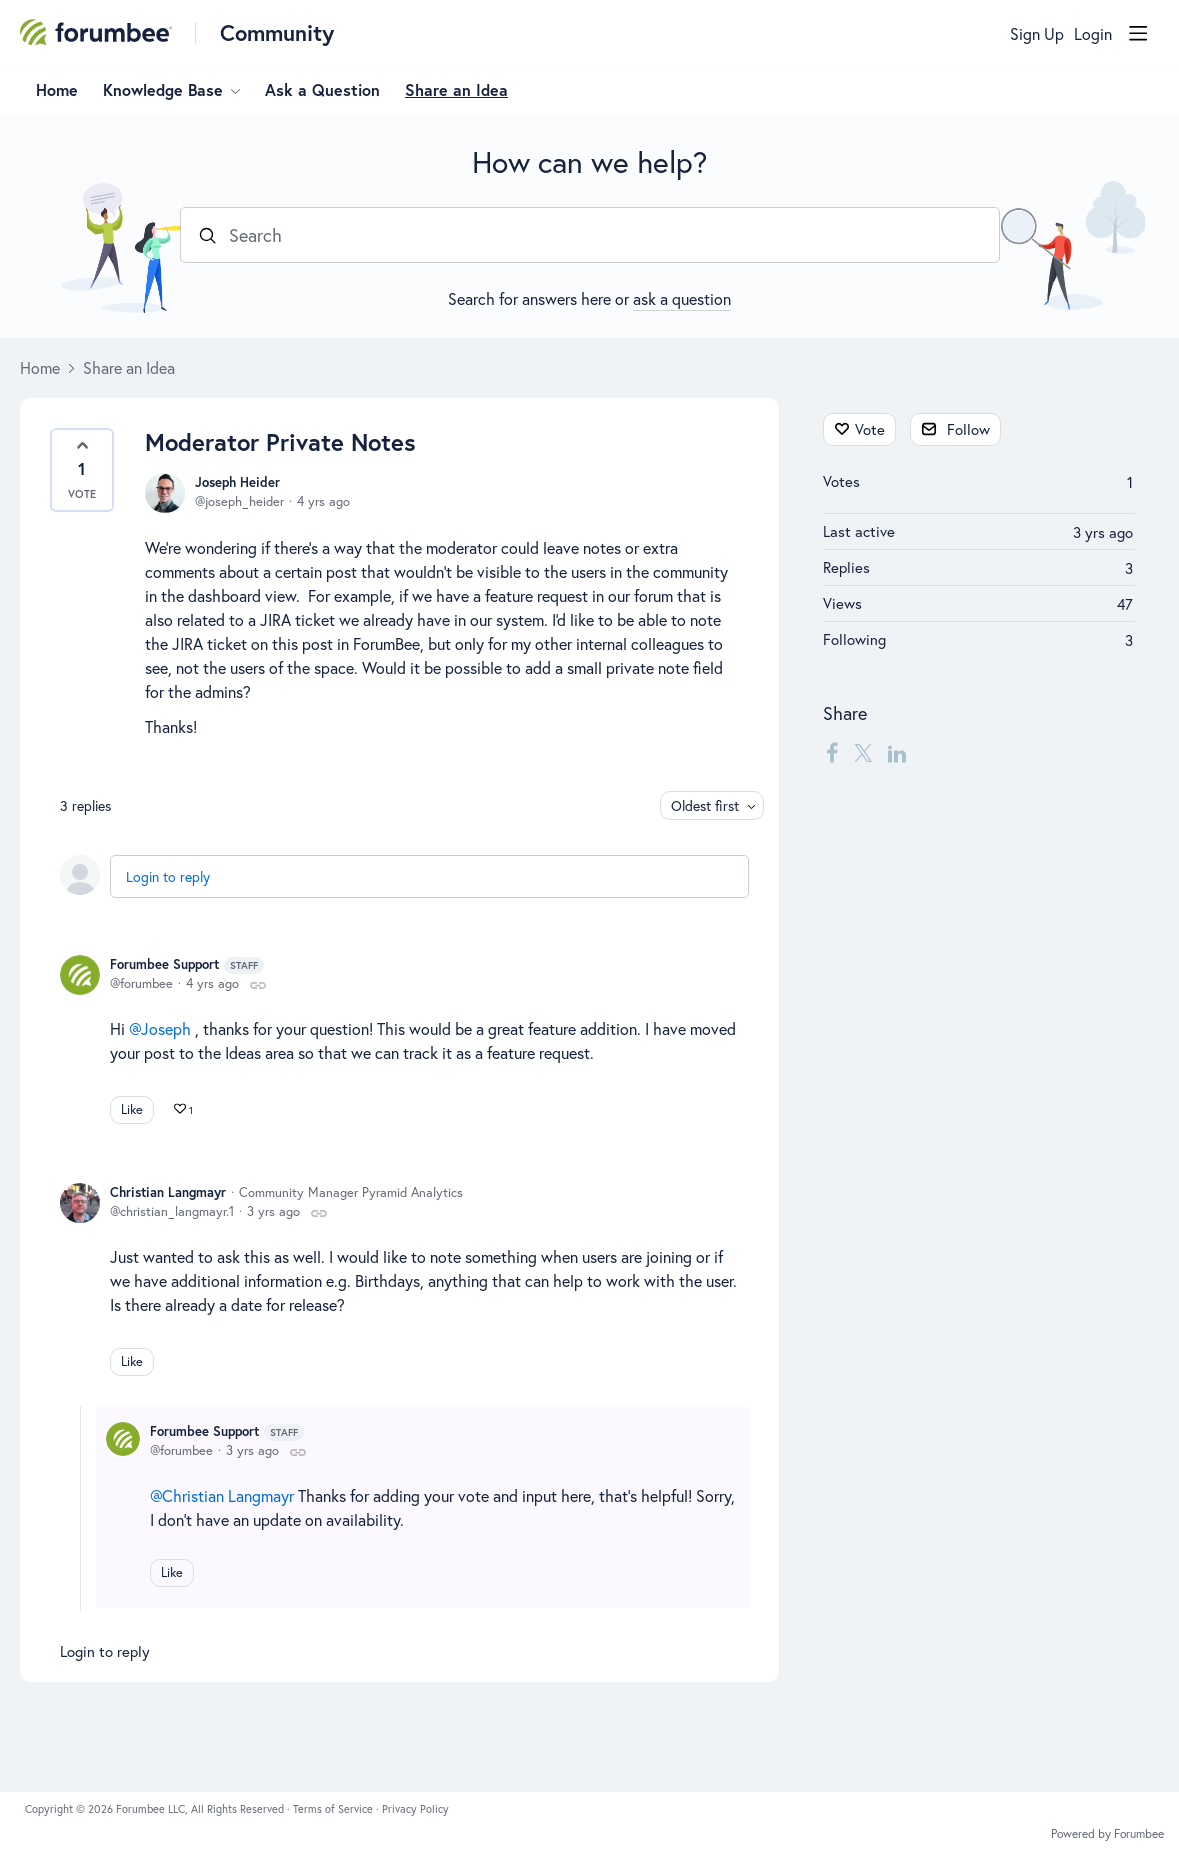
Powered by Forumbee (1107, 1834)
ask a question (682, 298)
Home (57, 90)
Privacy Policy (415, 1809)
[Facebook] (832, 752)
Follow (968, 429)
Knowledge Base (163, 90)
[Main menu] (1138, 33)
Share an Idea (456, 90)
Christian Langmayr (168, 1192)
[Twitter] (863, 752)
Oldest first (705, 805)
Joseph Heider (237, 482)
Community (277, 32)
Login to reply (168, 876)
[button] (82, 470)
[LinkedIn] (897, 752)
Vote (870, 429)
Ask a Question (322, 90)
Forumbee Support (187, 965)
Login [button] (1093, 34)
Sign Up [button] (1037, 34)
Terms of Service (334, 1809)
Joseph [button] (166, 1028)
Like (132, 1109)
